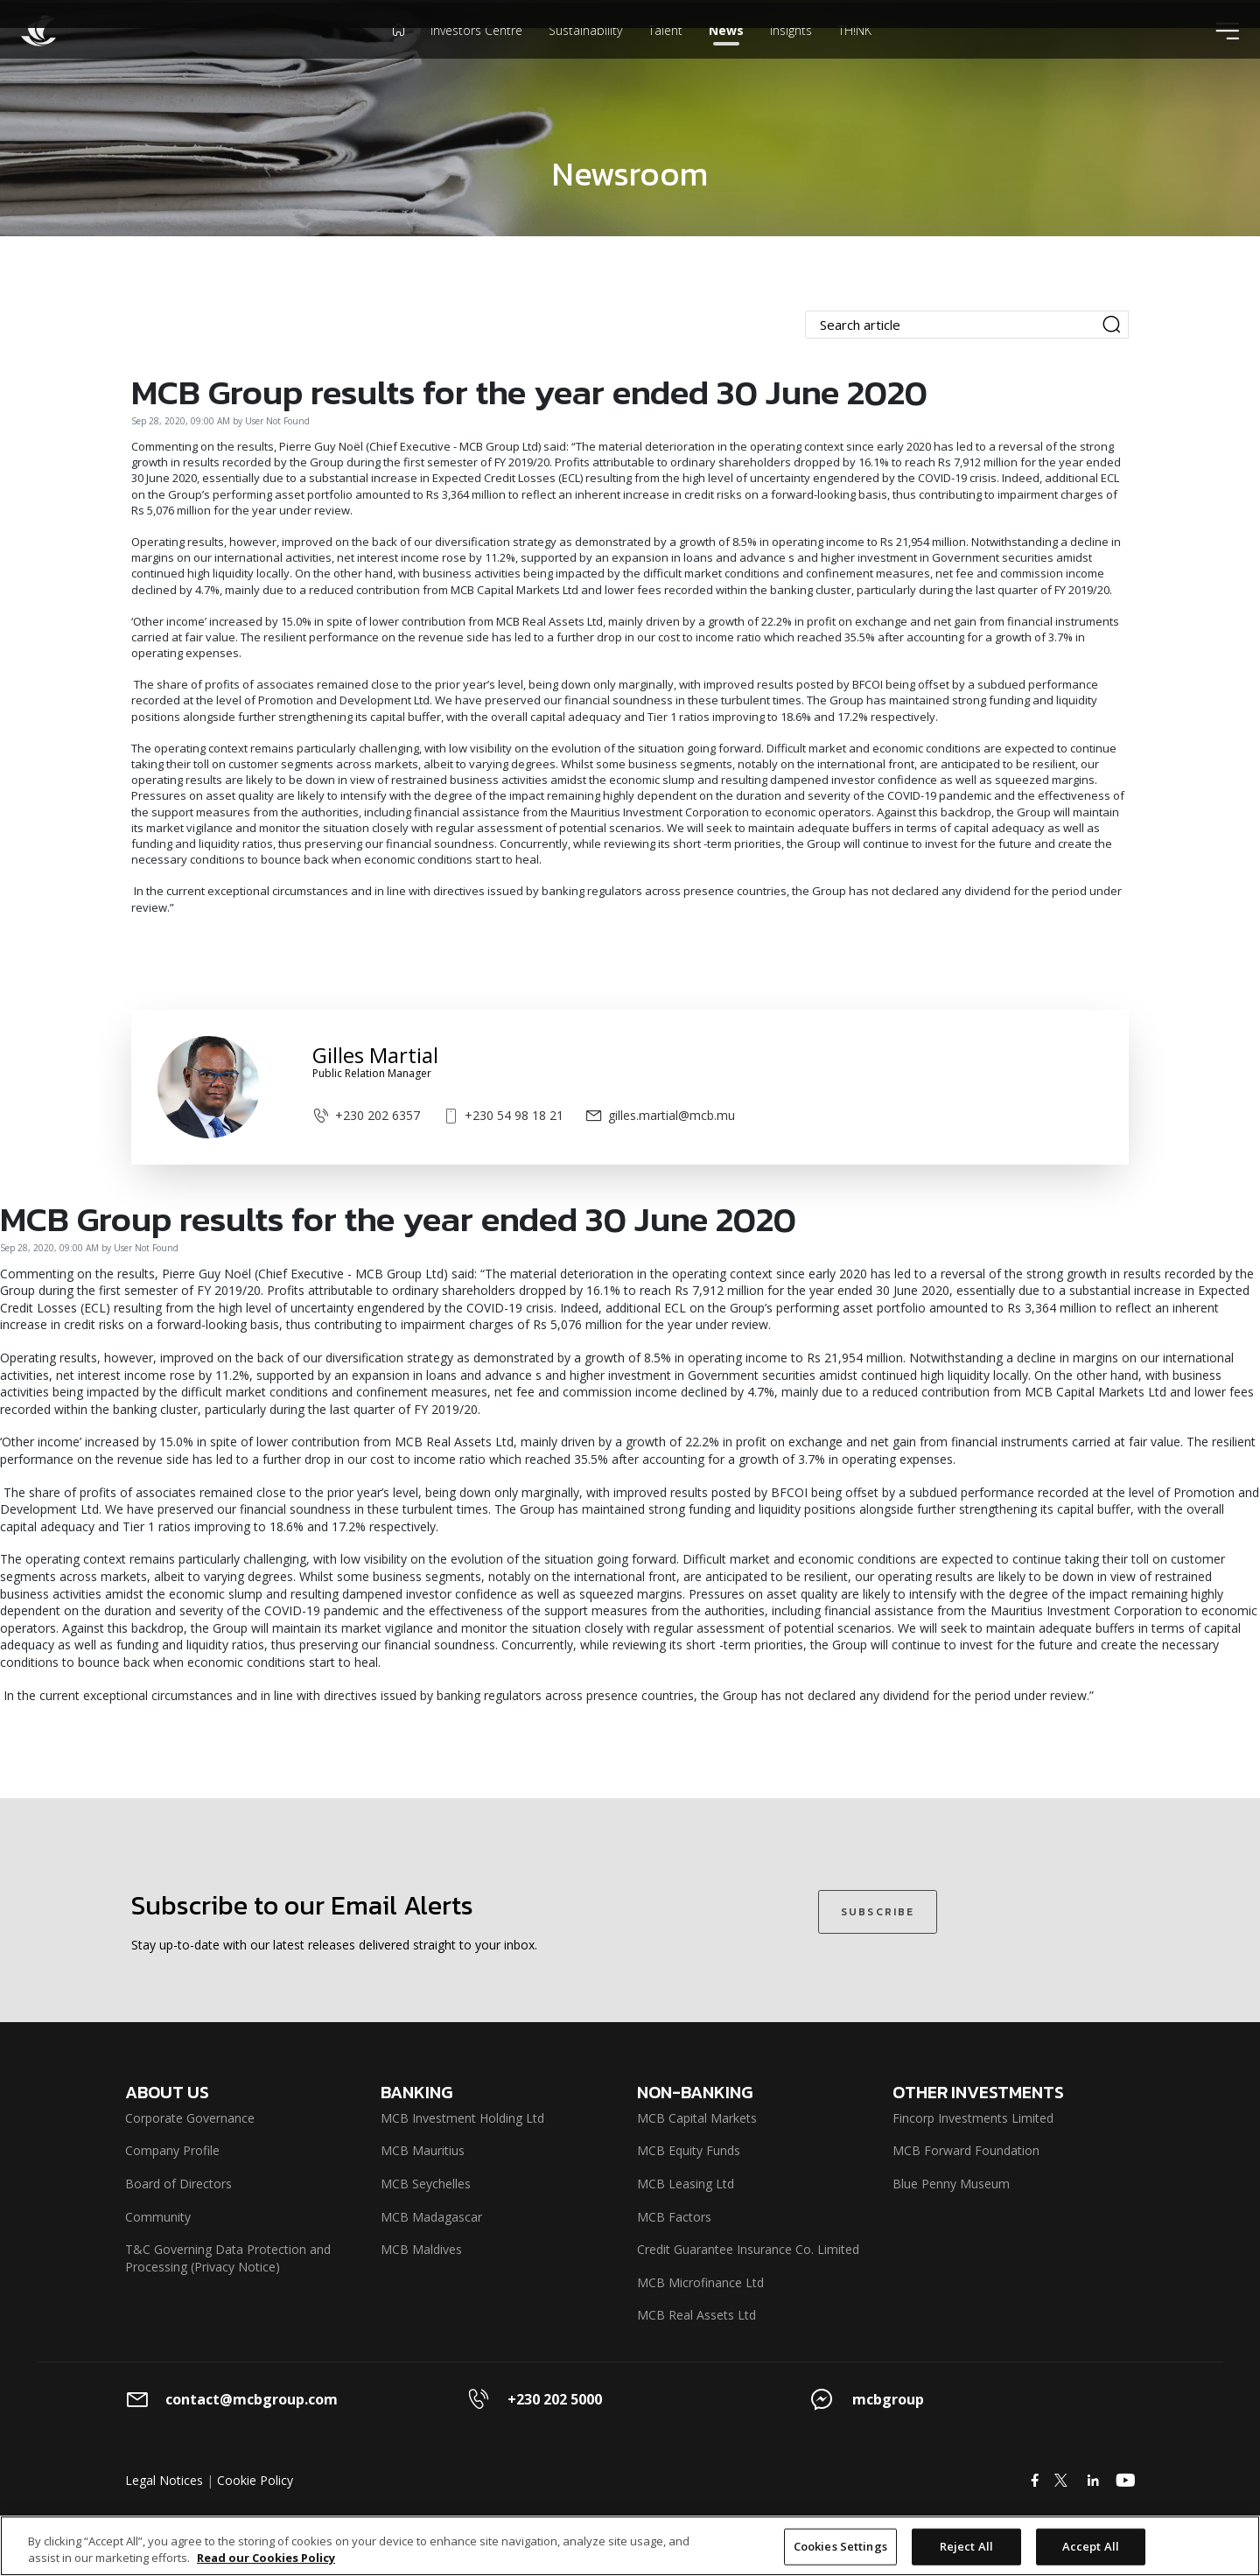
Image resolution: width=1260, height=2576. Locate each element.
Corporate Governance (190, 2118)
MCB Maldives (421, 2249)
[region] (630, 2546)
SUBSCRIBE (877, 1912)
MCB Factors (674, 2216)
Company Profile (172, 2150)
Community (158, 2216)
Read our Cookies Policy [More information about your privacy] (266, 2558)
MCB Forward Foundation (966, 2150)
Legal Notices (164, 2480)
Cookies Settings (840, 2546)
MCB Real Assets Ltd (696, 2314)
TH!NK (855, 56)
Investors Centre (476, 56)
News (726, 56)
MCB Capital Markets (697, 2118)
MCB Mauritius (423, 2150)
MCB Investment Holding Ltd (462, 2118)
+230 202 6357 (366, 1115)
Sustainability (585, 56)
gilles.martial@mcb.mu (660, 1115)
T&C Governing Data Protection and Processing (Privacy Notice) (228, 2258)
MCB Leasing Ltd (685, 2183)
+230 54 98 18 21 (503, 1115)
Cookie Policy (255, 2480)
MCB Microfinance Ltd (700, 2282)
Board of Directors (178, 2183)
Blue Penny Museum (951, 2183)
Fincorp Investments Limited (973, 2118)
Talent (665, 56)
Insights (791, 56)
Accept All (1090, 2546)
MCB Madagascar (431, 2216)
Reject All (966, 2546)
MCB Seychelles (426, 2183)
